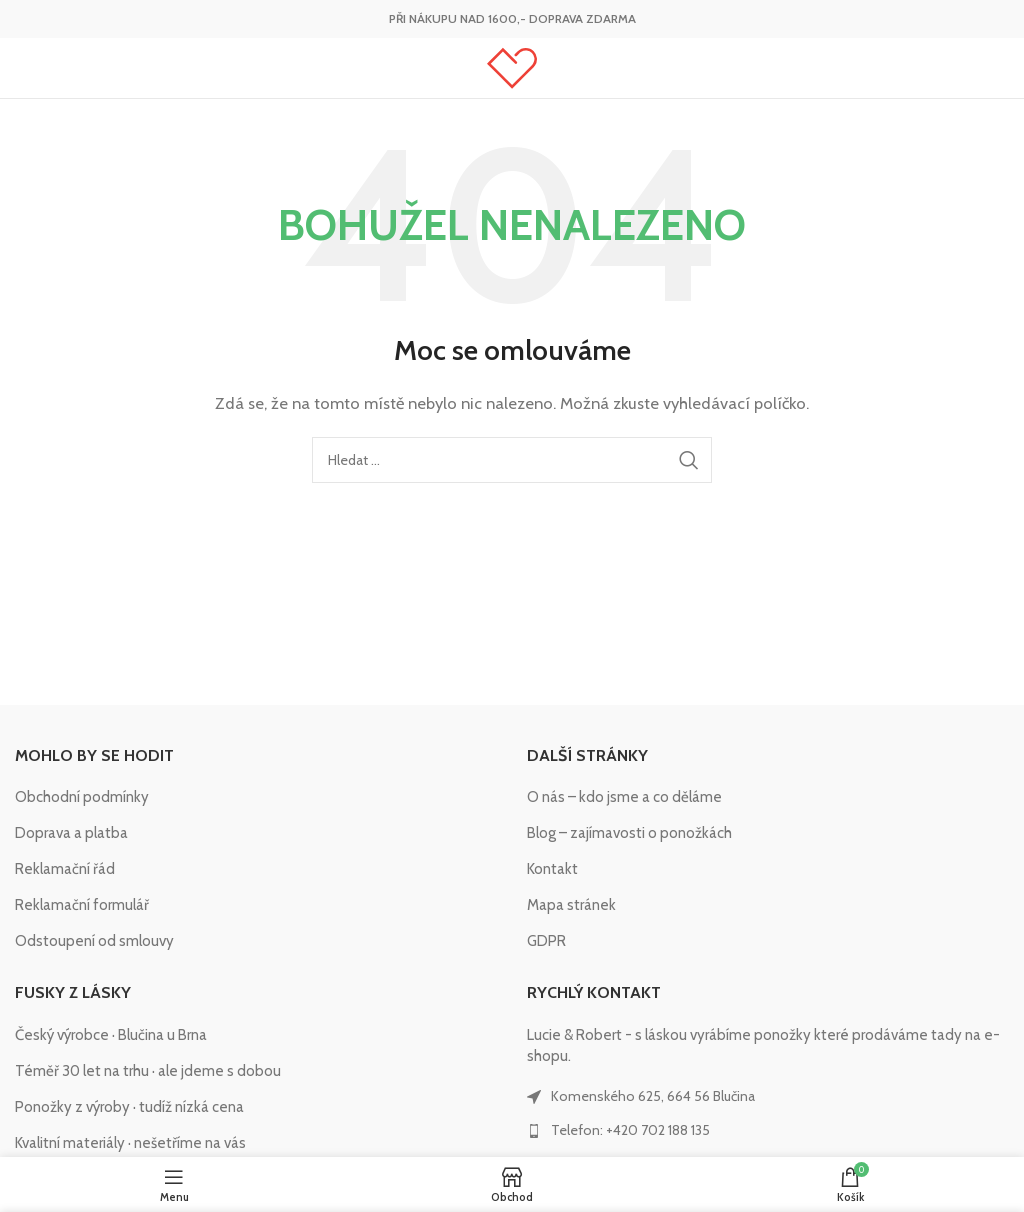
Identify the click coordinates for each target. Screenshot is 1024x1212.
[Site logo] (512, 67)
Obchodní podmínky (82, 797)
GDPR (546, 941)
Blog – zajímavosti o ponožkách (629, 833)
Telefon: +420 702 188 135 (630, 1130)
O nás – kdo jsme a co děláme (624, 797)
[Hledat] (512, 460)
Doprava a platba (71, 833)
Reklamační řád (65, 869)
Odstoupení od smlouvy (94, 941)
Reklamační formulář (82, 905)
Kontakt (552, 869)
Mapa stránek (571, 905)
